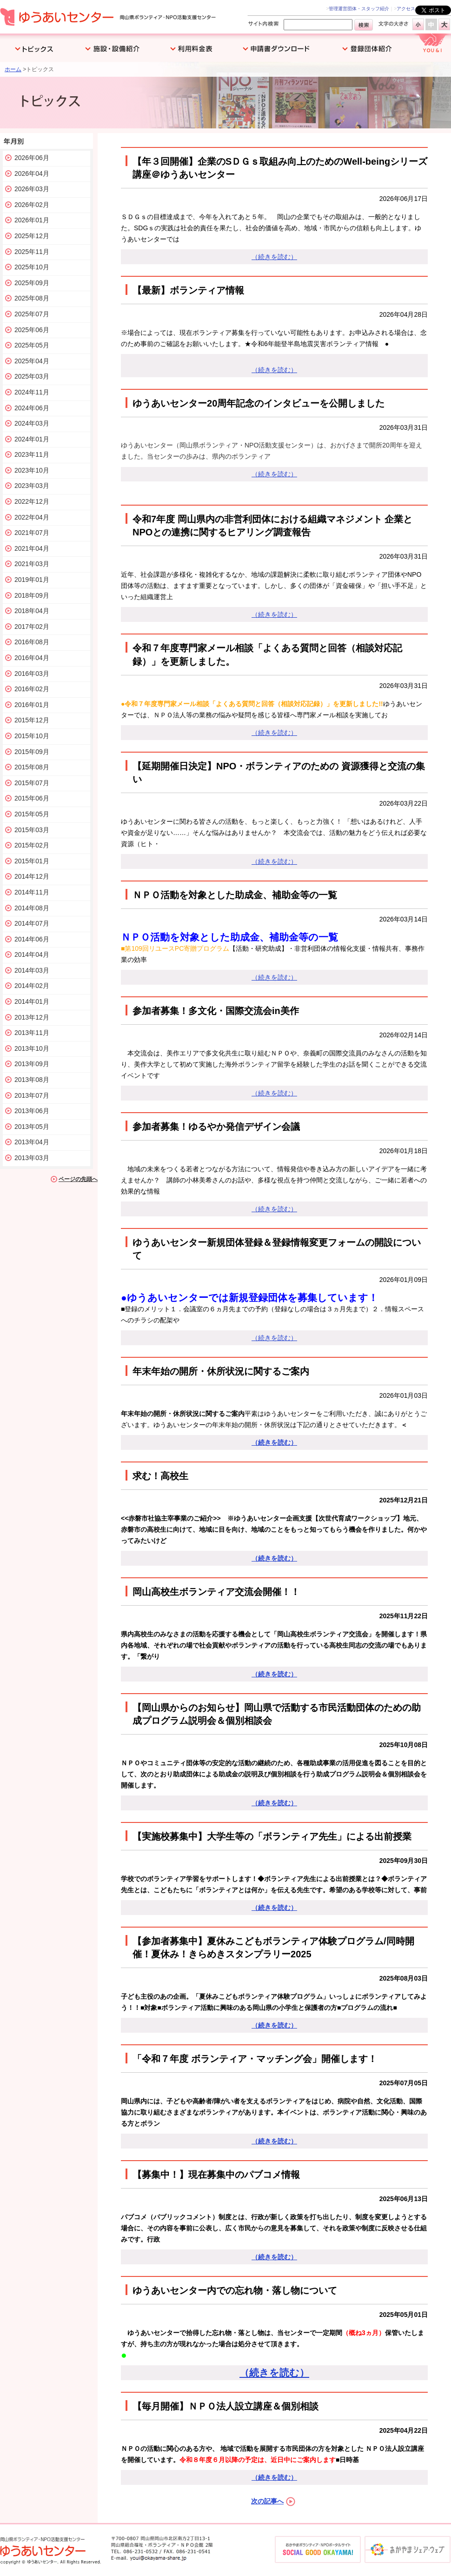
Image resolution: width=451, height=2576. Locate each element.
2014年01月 (31, 1001)
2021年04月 (31, 548)
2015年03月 (31, 830)
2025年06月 (31, 330)
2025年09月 (31, 283)
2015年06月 (31, 798)
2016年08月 (31, 642)
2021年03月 (31, 563)
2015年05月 (31, 814)
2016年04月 (31, 657)
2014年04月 (31, 954)
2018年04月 (31, 610)
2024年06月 (31, 408)
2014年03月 (31, 970)
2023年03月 (31, 485)
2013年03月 (31, 1157)
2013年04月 (31, 1142)
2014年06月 (31, 939)
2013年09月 (31, 1064)
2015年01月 (31, 861)
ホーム (13, 69)
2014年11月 (31, 892)
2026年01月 (31, 220)
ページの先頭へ (78, 1179)
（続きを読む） (274, 256)
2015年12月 (31, 720)
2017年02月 (31, 626)
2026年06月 (31, 157)
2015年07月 (31, 783)
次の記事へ (267, 2501)
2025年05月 (31, 345)
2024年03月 (31, 423)
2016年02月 (31, 689)
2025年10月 (31, 267)
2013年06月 (31, 1110)
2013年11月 (31, 1032)
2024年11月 (31, 392)
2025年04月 (31, 361)
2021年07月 (31, 532)
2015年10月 (31, 736)
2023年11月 (31, 454)
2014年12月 (31, 876)
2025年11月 (31, 251)
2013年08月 (31, 1079)
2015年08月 (31, 767)
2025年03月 (31, 376)
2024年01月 (31, 439)
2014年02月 (31, 985)
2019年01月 (31, 579)
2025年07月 (31, 314)
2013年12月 (31, 1017)
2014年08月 (31, 908)
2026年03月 (31, 189)
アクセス (406, 8)
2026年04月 (31, 173)
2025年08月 (31, 298)
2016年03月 (31, 673)
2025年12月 (31, 236)
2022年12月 (31, 501)
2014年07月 (31, 923)
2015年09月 (31, 751)
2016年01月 (31, 704)
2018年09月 (31, 595)
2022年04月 (31, 517)
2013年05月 (31, 1126)
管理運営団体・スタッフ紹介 (359, 8)
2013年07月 (31, 1095)
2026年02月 (31, 204)
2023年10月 (31, 470)
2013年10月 (31, 1048)
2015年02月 (31, 845)
